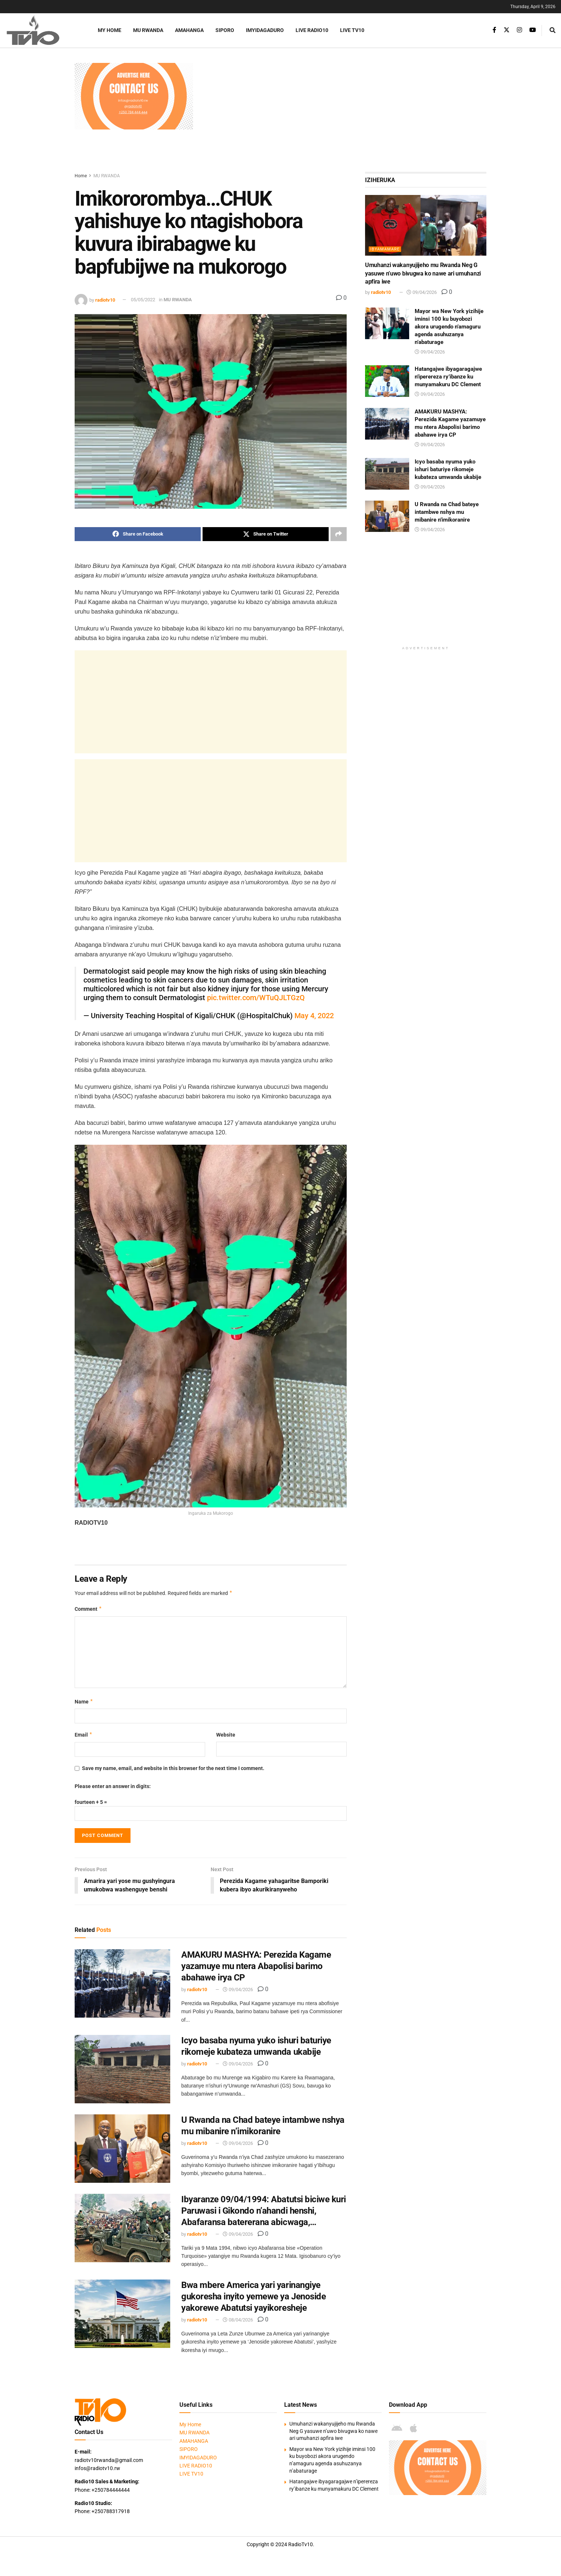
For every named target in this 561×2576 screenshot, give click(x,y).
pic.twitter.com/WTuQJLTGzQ (256, 997)
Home (81, 175)
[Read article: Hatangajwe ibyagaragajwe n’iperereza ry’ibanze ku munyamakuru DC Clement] (387, 381)
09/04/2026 (238, 1990)
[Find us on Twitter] (507, 30)
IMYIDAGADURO (265, 30)
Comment (88, 1609)
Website (225, 1735)
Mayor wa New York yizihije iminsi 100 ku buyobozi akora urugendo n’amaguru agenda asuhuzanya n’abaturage (449, 326)
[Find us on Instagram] (519, 30)
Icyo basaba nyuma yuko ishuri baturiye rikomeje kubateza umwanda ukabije (448, 469)
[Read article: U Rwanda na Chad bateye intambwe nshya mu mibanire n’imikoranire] (122, 2148)
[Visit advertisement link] (134, 96)
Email (84, 1735)
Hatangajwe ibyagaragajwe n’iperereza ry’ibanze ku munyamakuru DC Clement (448, 377)
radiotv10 (105, 299)
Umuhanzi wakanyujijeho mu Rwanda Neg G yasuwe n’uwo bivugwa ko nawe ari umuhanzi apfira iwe (423, 273)
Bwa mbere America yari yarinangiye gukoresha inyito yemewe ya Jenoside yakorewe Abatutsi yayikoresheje (253, 2296)
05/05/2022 (143, 299)
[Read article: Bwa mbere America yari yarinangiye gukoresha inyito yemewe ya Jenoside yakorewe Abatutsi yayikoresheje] (122, 2314)
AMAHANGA (189, 30)
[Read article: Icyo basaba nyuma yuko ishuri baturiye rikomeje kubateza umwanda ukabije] (122, 2069)
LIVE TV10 (352, 30)
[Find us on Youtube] (532, 30)
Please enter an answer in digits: (113, 1786)
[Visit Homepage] (42, 30)
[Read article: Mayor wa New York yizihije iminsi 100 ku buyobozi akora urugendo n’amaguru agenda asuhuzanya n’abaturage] (387, 323)
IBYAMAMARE (385, 249)
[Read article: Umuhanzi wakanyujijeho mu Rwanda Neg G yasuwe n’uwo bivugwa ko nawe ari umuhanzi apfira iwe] (425, 225)
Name (84, 1702)
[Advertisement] (343, 114)
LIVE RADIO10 (312, 30)
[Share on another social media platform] (338, 534)
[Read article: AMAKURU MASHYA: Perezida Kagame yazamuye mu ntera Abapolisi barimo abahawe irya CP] (122, 1983)
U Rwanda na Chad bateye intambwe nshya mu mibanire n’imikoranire (447, 512)
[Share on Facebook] (138, 534)
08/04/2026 (238, 2320)
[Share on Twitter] (266, 534)
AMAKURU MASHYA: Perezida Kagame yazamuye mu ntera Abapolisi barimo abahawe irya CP (256, 1966)
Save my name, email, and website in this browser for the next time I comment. (173, 1768)
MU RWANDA (148, 30)
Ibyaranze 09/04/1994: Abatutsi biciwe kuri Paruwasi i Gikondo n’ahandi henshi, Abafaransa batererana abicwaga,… (263, 2210)
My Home (109, 30)
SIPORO (224, 30)
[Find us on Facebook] (494, 30)
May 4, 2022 (314, 1015)
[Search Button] (552, 30)
